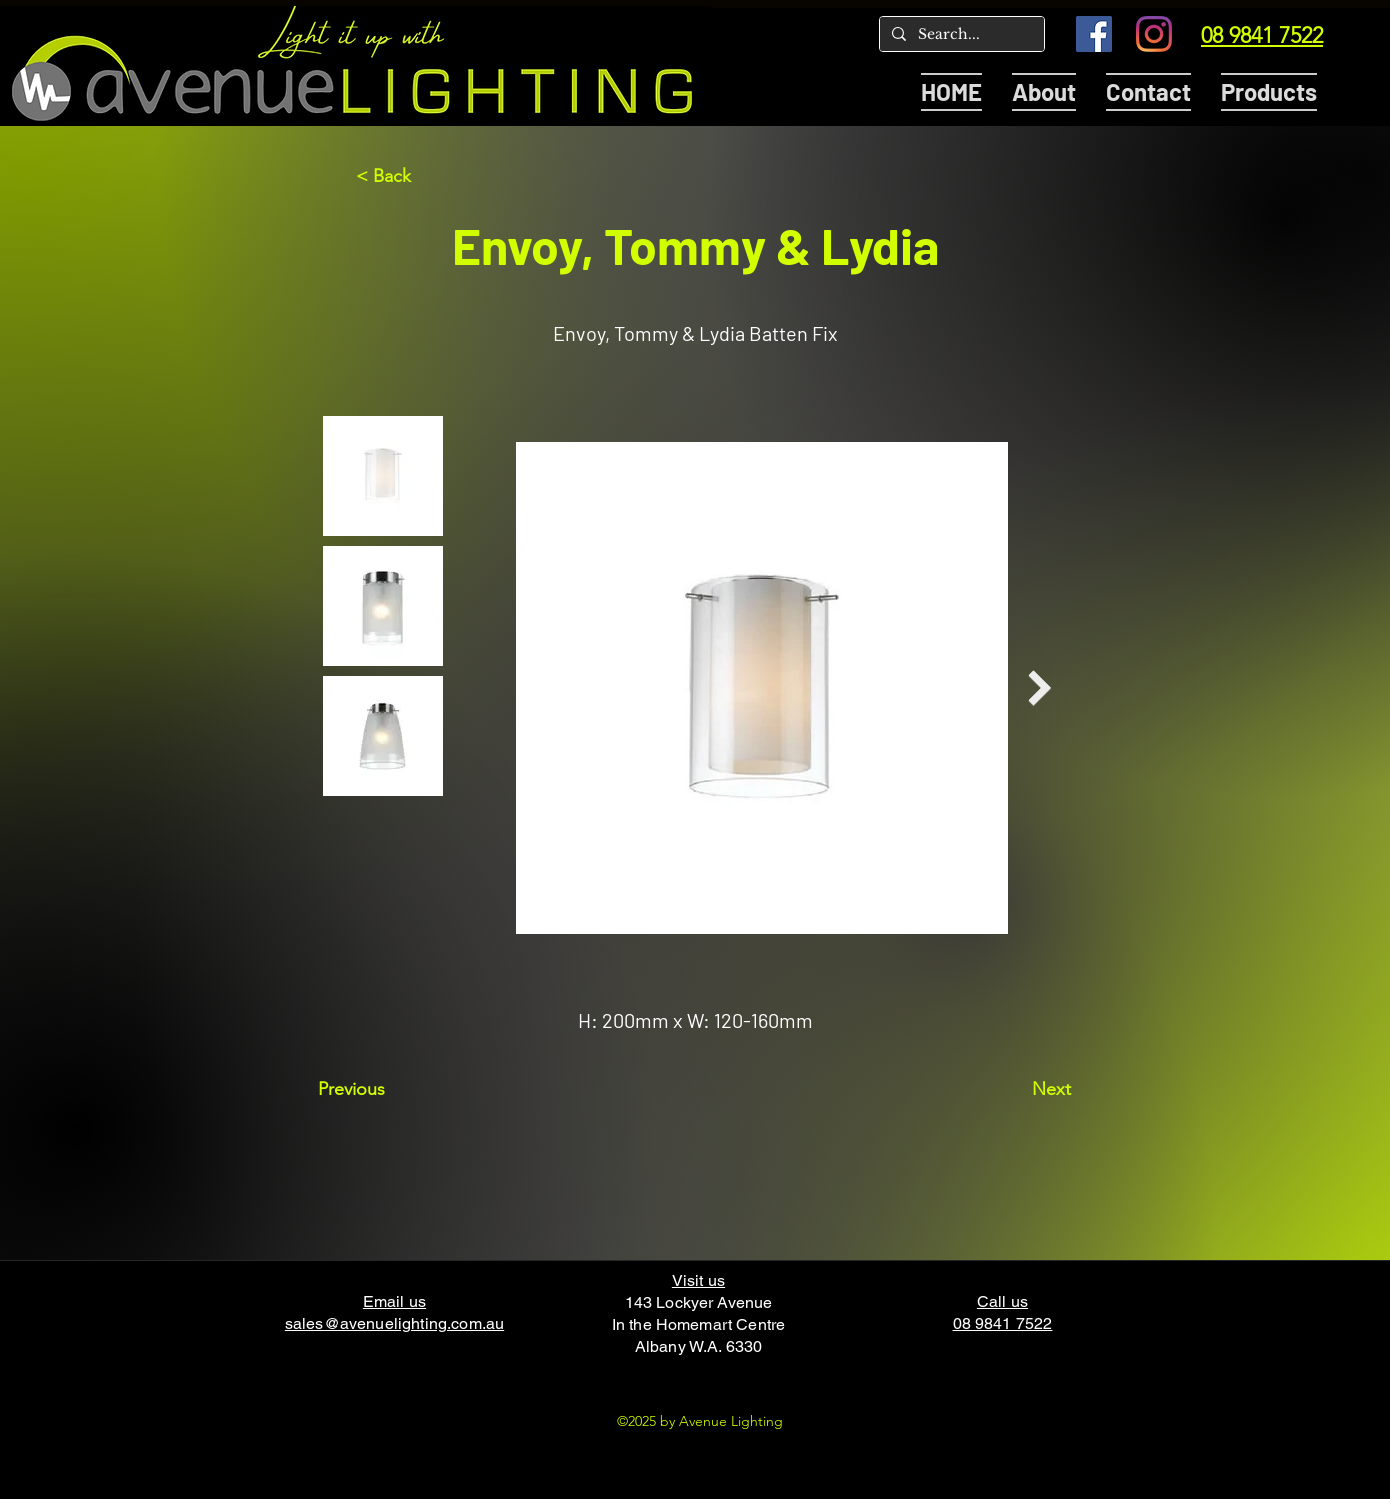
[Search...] (960, 35)
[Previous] (384, 1089)
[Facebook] (1094, 34)
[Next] (1021, 1089)
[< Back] (422, 176)
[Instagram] (1154, 34)
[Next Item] (1039, 688)
